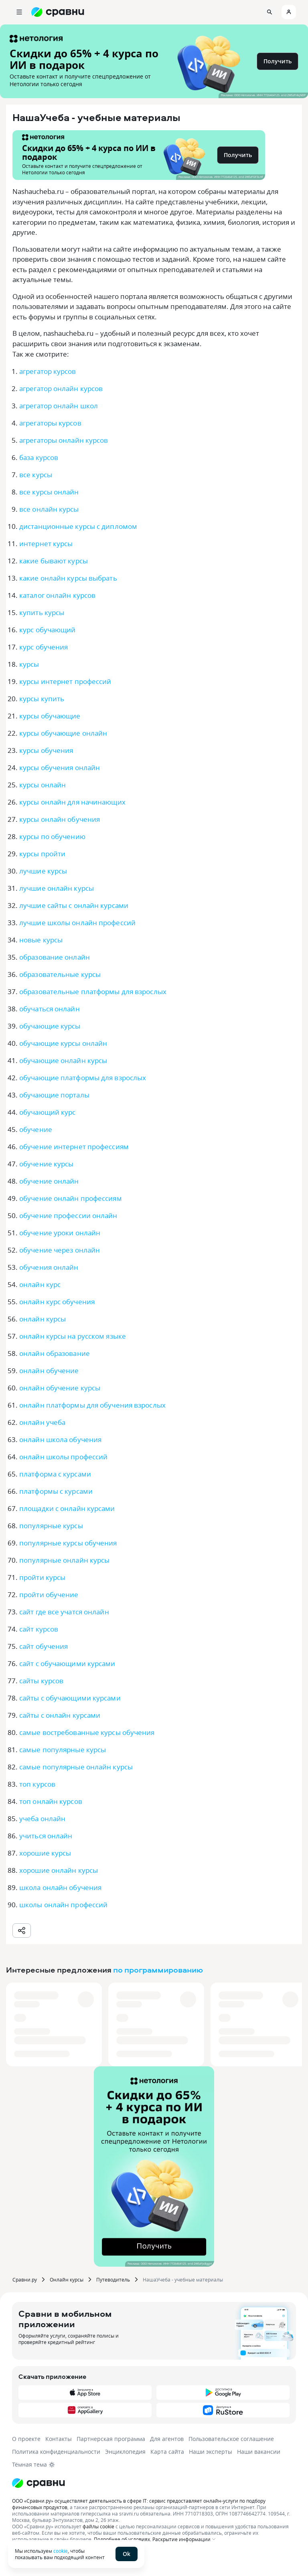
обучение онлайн (49, 1181)
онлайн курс (40, 1284)
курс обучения (43, 647)
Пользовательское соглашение (231, 2439)
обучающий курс (47, 1112)
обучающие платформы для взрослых (82, 1077)
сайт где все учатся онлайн (64, 1611)
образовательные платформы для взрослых (92, 991)
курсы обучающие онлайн (63, 733)
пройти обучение (49, 1594)
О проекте (26, 2439)
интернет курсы (46, 543)
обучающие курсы (50, 1026)
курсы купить (41, 698)
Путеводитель (113, 2279)
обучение (35, 1129)
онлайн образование (54, 1353)
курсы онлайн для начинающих (72, 802)
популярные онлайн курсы (64, 1560)
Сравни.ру (24, 2279)
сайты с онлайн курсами (59, 1715)
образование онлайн (54, 957)
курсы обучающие (50, 715)
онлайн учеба (42, 1422)
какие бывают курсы (53, 560)
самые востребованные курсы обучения (87, 1732)
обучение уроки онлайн (59, 1232)
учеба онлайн (42, 1818)
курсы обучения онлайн (59, 767)
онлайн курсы (42, 1318)
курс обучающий (47, 629)
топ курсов (37, 1784)
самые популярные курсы (62, 1749)
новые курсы (41, 939)
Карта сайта (167, 2451)
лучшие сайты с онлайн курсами (73, 905)
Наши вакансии (258, 2451)
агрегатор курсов (47, 371)
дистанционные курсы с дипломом (78, 526)
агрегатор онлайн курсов (61, 388)
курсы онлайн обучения (59, 819)
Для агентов (167, 2439)
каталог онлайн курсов (57, 595)
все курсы (35, 474)
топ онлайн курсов (50, 1801)
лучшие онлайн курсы (56, 888)
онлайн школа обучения (60, 1439)
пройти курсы (42, 1577)
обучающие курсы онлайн (63, 1043)
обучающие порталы (54, 1094)
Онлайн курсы (66, 2279)
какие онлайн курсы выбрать (68, 578)
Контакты (58, 2439)
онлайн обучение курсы (59, 1387)
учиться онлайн (45, 1835)
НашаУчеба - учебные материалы (183, 2279)
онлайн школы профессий (63, 1456)
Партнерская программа (111, 2439)
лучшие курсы (43, 870)
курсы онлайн (42, 784)
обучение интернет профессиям (74, 1146)
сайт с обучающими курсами (67, 1663)
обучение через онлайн (59, 1250)
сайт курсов (38, 1629)
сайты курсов (41, 1680)
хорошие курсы (45, 1853)
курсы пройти (42, 853)
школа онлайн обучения (60, 1887)
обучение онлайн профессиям (70, 1198)
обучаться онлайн (49, 1008)
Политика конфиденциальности (56, 2451)
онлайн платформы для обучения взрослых (92, 1405)
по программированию (158, 1969)
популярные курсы (51, 1525)
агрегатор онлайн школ (58, 405)
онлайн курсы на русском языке (72, 1336)
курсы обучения (46, 750)
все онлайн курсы (49, 509)
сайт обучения (43, 1646)
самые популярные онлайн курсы (76, 1766)
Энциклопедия (125, 2451)
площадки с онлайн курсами (67, 1508)
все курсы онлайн (49, 491)
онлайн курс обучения (57, 1301)
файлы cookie (98, 2526)
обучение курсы (46, 1163)
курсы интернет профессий (65, 681)
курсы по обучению (52, 836)
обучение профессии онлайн (68, 1215)
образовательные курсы (60, 974)
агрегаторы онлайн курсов (63, 440)
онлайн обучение (49, 1370)
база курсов (38, 457)
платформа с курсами (55, 1474)
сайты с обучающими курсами (70, 1698)
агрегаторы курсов (50, 423)
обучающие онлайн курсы (63, 1060)
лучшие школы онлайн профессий (77, 922)
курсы (29, 664)
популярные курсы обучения (68, 1542)
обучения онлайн (49, 1267)
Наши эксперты (210, 2451)
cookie (60, 2551)
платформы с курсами (56, 1491)
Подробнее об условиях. (122, 2539)
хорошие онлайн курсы (58, 1870)
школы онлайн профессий (63, 1904)
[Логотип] (154, 2483)
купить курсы (41, 612)
